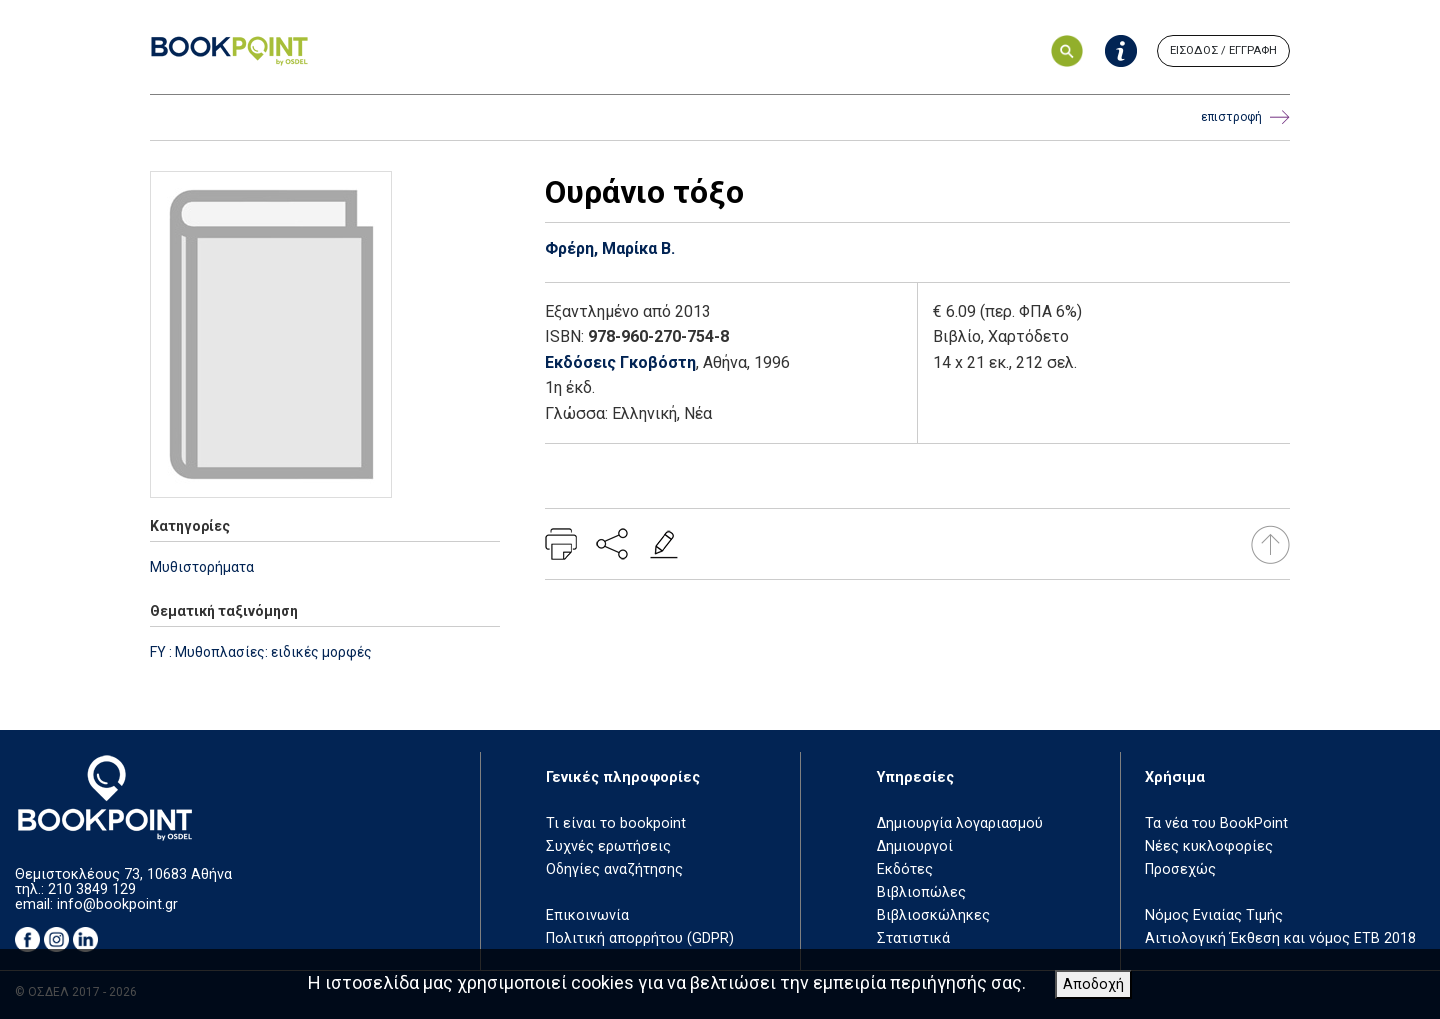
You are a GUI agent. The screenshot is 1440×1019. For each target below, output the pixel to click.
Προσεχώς (1180, 869)
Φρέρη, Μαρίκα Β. (610, 248)
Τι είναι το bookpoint (616, 823)
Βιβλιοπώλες (921, 892)
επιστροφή (1245, 117)
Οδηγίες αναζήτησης (614, 869)
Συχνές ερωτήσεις (608, 846)
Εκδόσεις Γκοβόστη (620, 362)
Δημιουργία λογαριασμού (960, 823)
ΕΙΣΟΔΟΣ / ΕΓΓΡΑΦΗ (1223, 50)
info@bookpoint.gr (117, 904)
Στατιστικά (913, 938)
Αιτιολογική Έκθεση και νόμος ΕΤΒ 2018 (1280, 938)
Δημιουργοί (915, 846)
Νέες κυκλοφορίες (1209, 846)
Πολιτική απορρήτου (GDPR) (640, 938)
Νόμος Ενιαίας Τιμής (1214, 915)
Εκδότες (905, 869)
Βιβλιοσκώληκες (933, 915)
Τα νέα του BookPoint (1216, 823)
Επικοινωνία (587, 915)
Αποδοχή (1093, 984)
